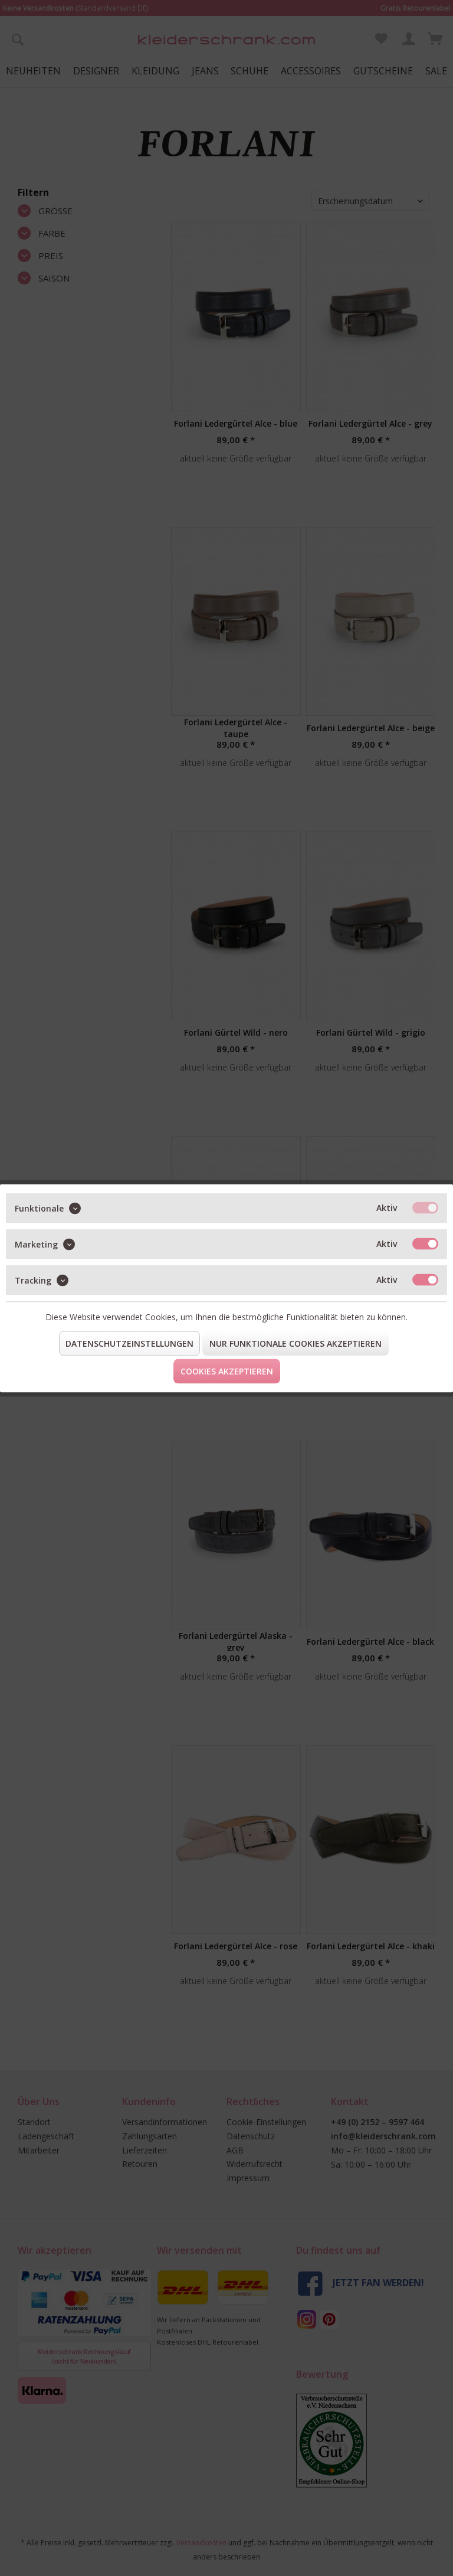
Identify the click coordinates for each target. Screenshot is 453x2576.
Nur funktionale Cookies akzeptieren (295, 1342)
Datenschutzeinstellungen (129, 1342)
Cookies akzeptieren (226, 1370)
